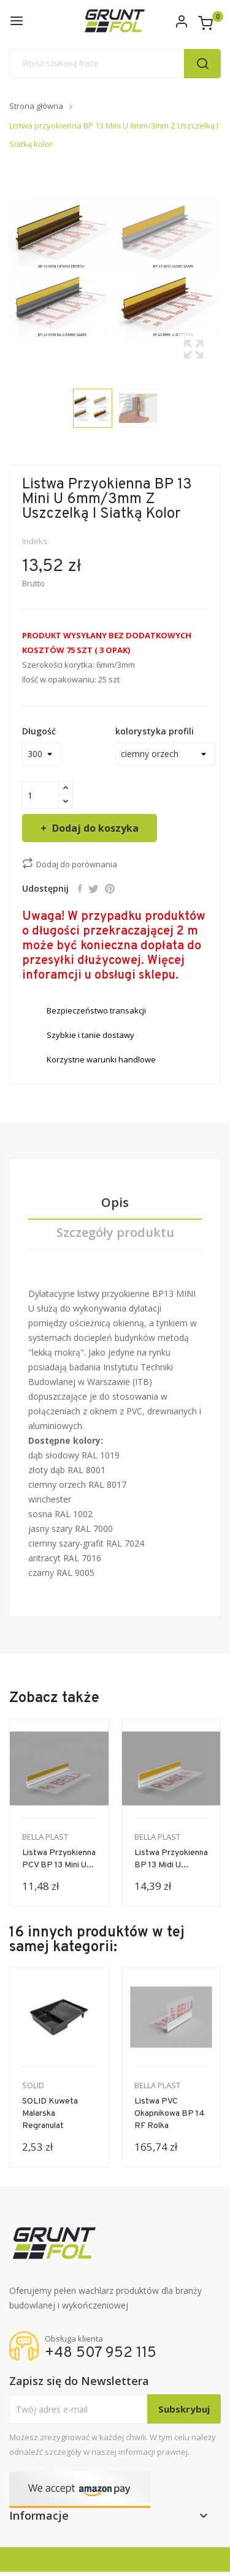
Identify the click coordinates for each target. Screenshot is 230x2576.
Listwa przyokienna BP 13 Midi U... (171, 1859)
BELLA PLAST (45, 1837)
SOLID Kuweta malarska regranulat (50, 2113)
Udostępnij (80, 888)
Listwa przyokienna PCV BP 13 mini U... (59, 1859)
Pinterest (110, 888)
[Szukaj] (115, 63)
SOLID (33, 2085)
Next (224, 271)
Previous (6, 271)
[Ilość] (40, 795)
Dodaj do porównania (69, 863)
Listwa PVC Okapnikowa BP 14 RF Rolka (169, 2113)
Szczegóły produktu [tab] (115, 1233)
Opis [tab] (115, 1203)
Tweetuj (93, 888)
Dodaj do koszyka (94, 828)
